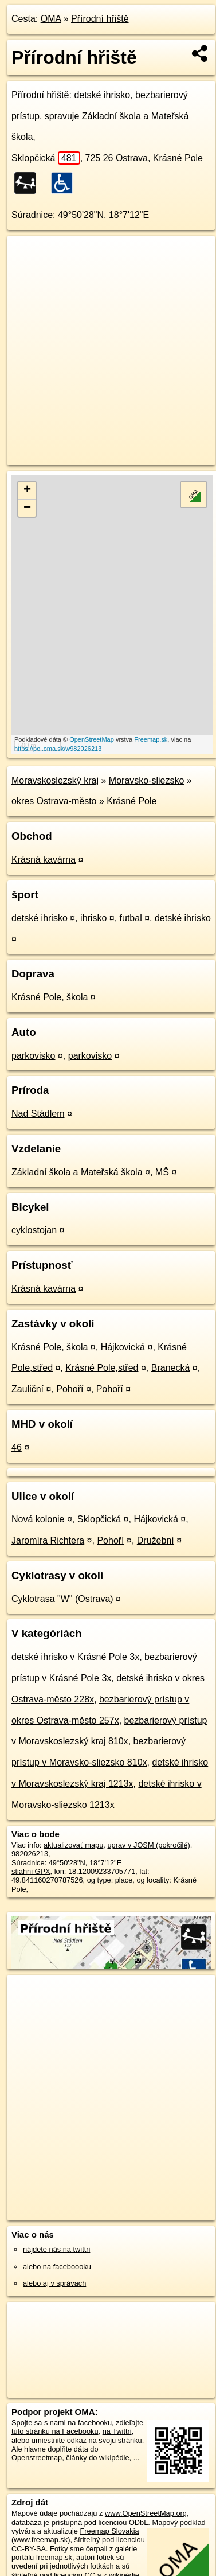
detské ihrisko (39, 918)
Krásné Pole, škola (49, 997)
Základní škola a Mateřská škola (77, 1172)
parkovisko (33, 1056)
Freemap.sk (150, 739)
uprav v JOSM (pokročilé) (148, 1845)
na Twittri (117, 2431)
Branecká (170, 1368)
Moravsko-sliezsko (146, 780)
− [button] (27, 508)
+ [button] (27, 490)
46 (16, 1447)
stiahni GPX (30, 1871)
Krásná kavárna (43, 859)
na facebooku (90, 2422)
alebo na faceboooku (57, 2266)
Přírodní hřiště (99, 19)
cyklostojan (34, 1230)
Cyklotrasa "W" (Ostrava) (62, 1599)
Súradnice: (33, 215)
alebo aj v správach (54, 2283)
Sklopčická (45, 158)
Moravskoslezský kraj (55, 780)
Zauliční (27, 1389)
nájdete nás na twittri (56, 2249)
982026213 (29, 1853)
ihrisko (93, 918)
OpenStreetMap (91, 739)
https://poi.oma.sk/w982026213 (57, 748)
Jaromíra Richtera (47, 1540)
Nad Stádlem (38, 1114)
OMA (51, 19)
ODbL (138, 2522)
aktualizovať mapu (73, 1845)
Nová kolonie (38, 1519)
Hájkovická (123, 1347)
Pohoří (69, 1389)
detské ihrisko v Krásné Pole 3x (75, 1657)
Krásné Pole (131, 801)
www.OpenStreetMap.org (146, 2513)
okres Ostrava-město (53, 801)
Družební (155, 1540)
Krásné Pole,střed (101, 1368)
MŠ (162, 1172)
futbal (131, 918)
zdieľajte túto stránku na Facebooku (77, 2426)
